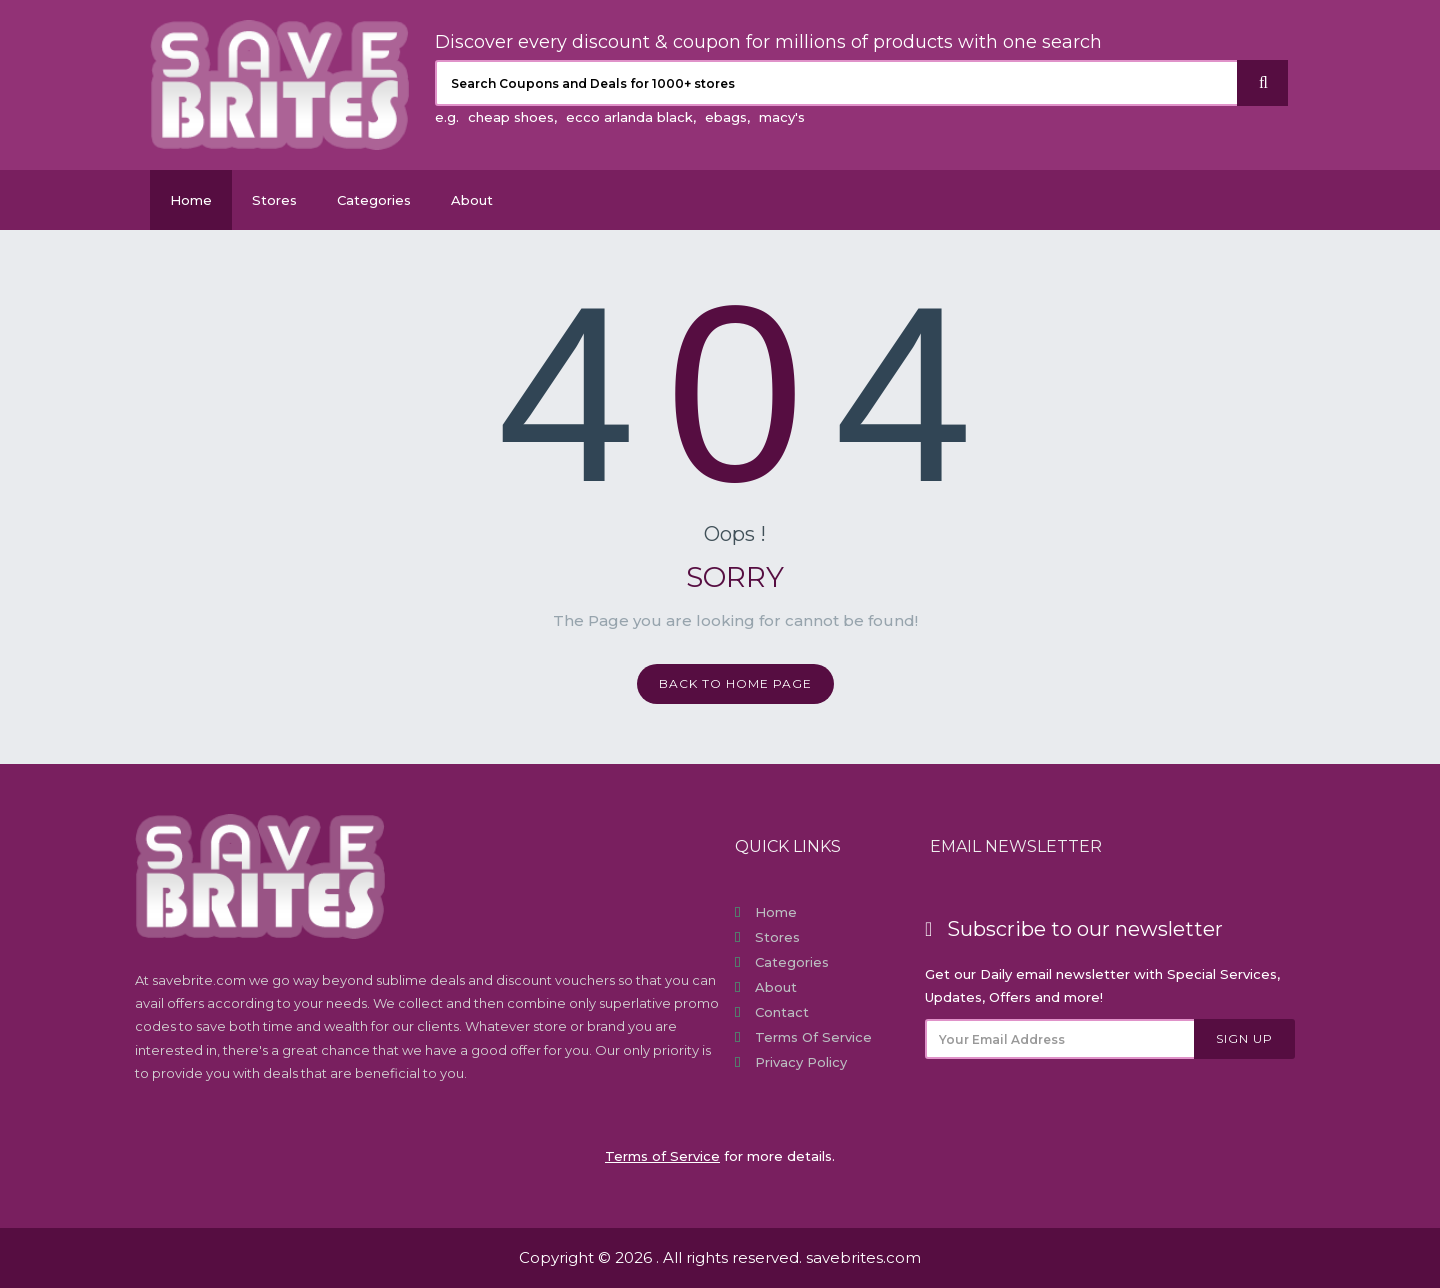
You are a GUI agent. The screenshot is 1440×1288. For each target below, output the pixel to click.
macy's (782, 117)
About (776, 987)
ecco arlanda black (629, 117)
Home (191, 200)
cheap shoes (511, 117)
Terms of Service (813, 1037)
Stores (274, 200)
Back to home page (735, 683)
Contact (782, 1012)
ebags (726, 117)
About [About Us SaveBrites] (472, 200)
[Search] (1262, 83)
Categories (374, 200)
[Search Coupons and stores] (837, 83)
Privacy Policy (801, 1062)
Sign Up (1244, 1038)
